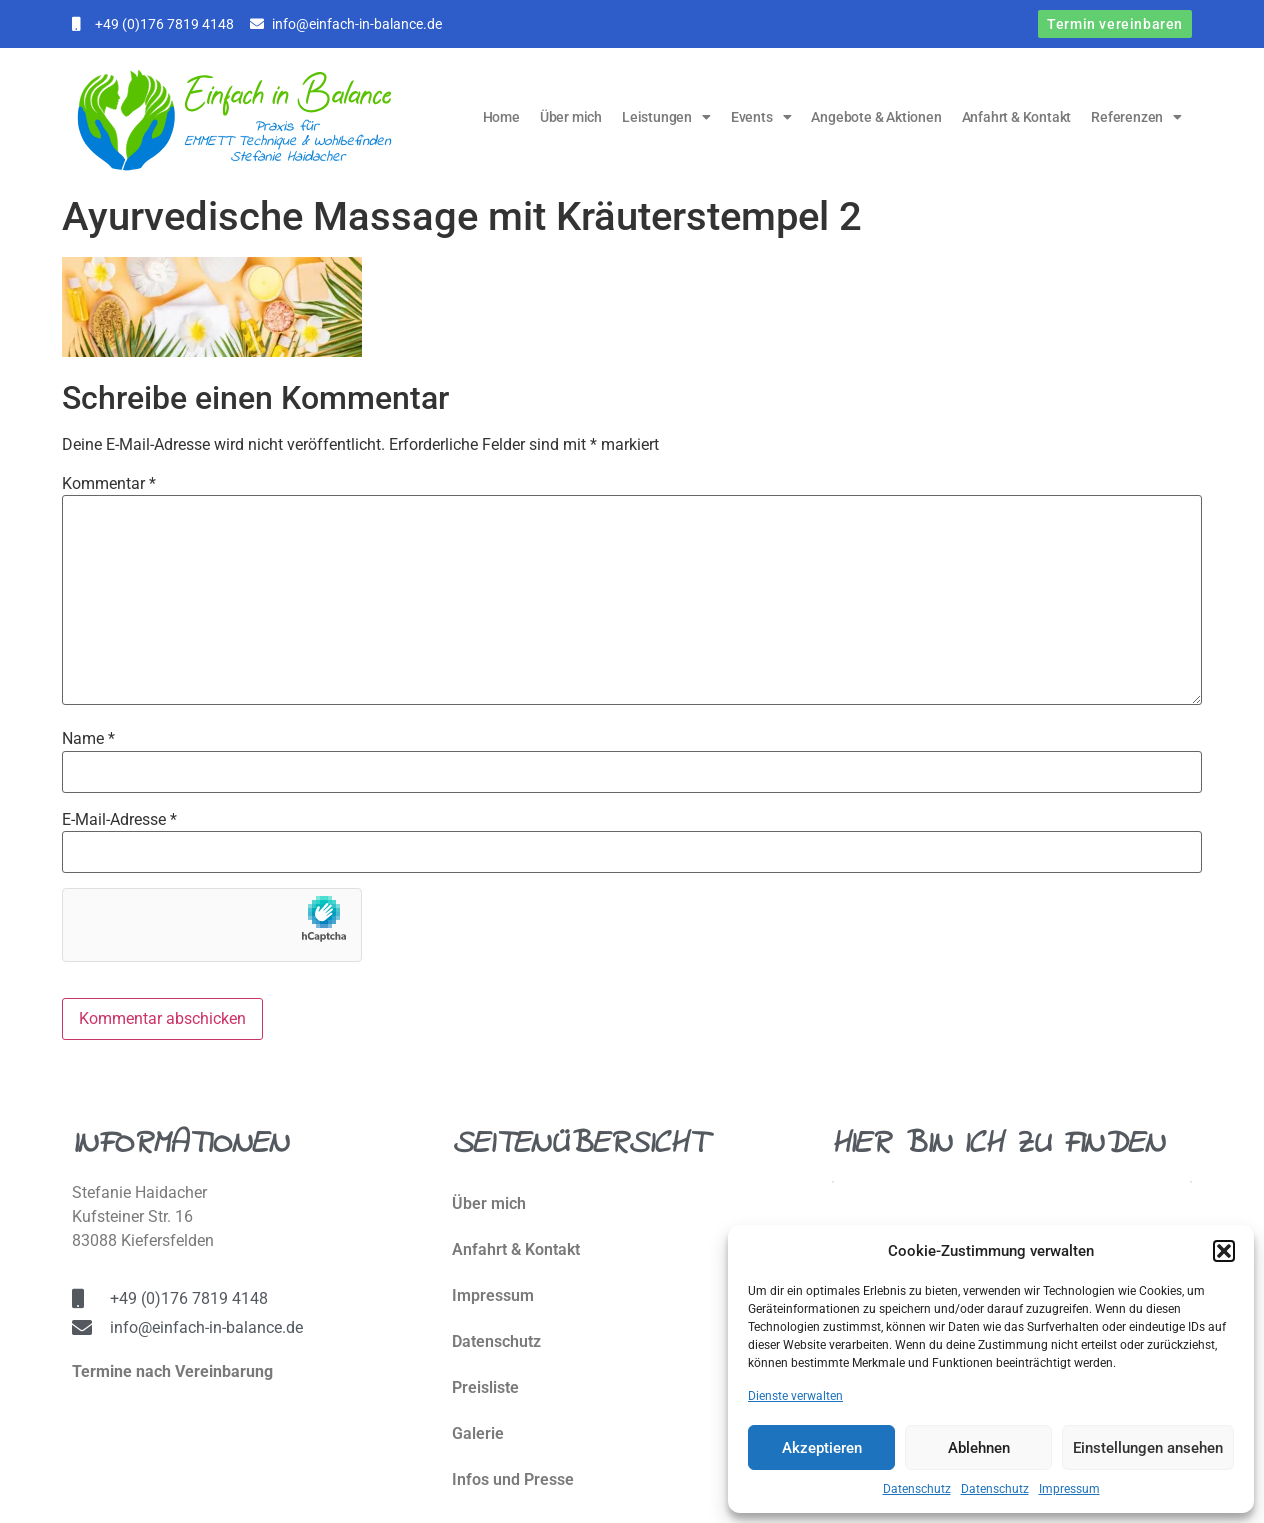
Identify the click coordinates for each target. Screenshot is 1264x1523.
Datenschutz (917, 1489)
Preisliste (485, 1387)
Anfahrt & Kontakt (1017, 117)
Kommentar (109, 484)
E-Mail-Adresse (119, 820)
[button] (1224, 1251)
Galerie (478, 1433)
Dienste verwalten (795, 1396)
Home (501, 117)
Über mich (571, 117)
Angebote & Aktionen (876, 117)
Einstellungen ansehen (1148, 1448)
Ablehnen (979, 1448)
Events (761, 117)
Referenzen (1136, 117)
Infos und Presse (513, 1479)
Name (88, 739)
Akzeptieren (822, 1448)
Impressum (1069, 1489)
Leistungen (666, 117)
